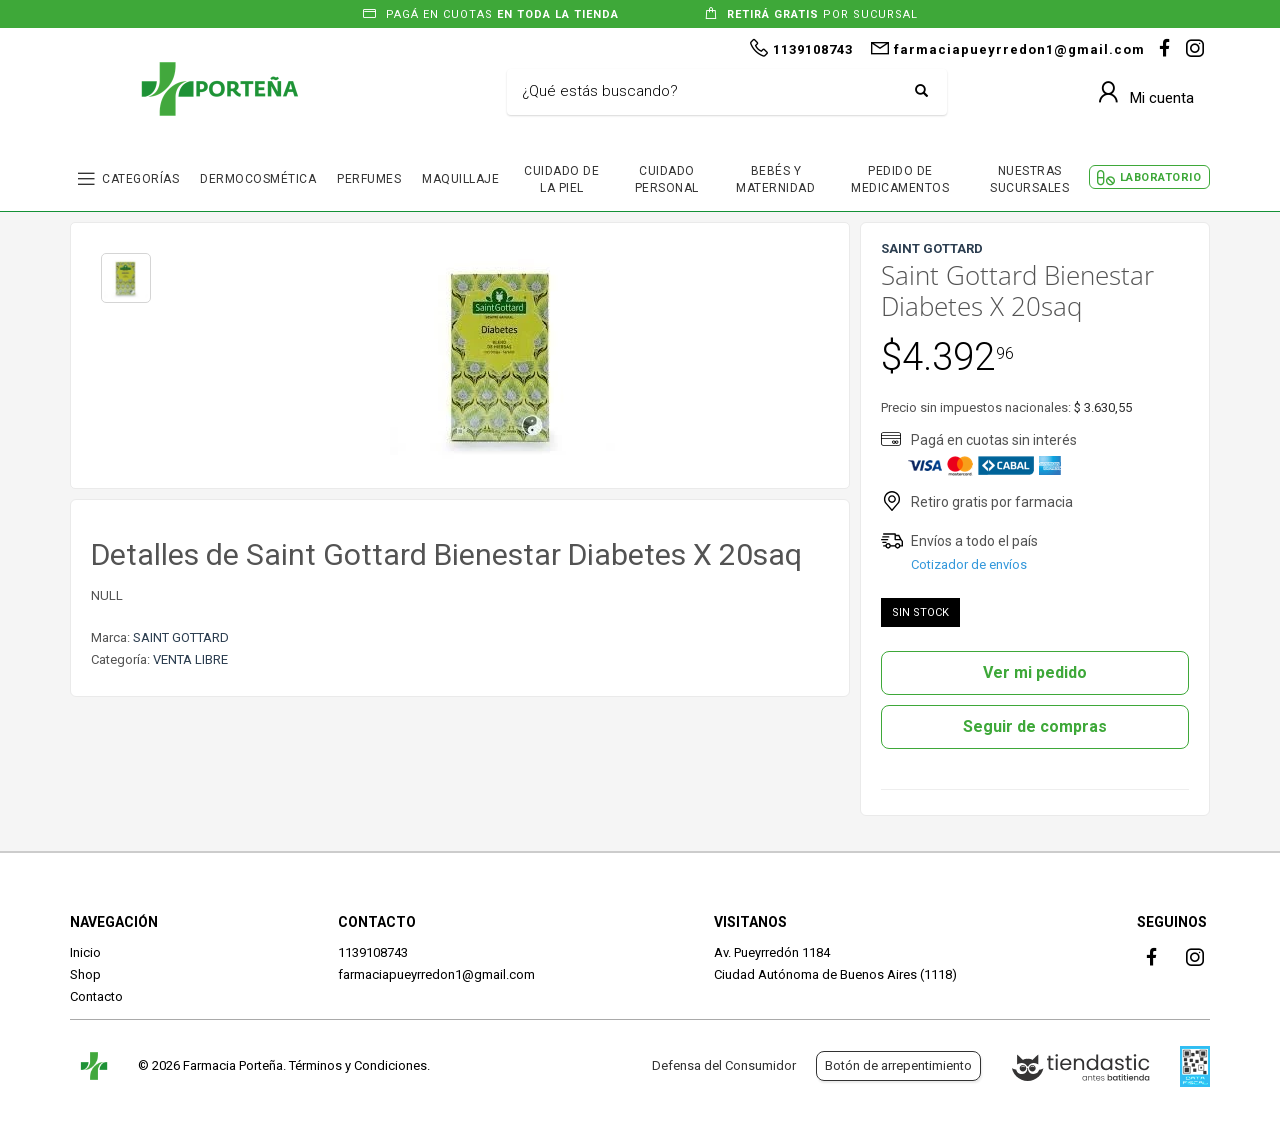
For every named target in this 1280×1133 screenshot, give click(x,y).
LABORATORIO (1161, 177)
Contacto (96, 996)
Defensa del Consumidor (724, 1065)
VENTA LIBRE (190, 659)
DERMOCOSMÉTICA (258, 179)
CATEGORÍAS (140, 179)
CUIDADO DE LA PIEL (561, 179)
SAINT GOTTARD (181, 637)
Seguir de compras (1035, 726)
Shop (85, 974)
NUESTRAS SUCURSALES (1029, 179)
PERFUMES (369, 179)
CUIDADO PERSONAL (667, 179)
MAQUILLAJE (460, 179)
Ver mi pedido (1035, 672)
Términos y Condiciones (358, 1065)
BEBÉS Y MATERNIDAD (775, 179)
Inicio (85, 952)
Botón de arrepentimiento (898, 1065)
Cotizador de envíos (969, 564)
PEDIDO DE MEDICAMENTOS (900, 179)
